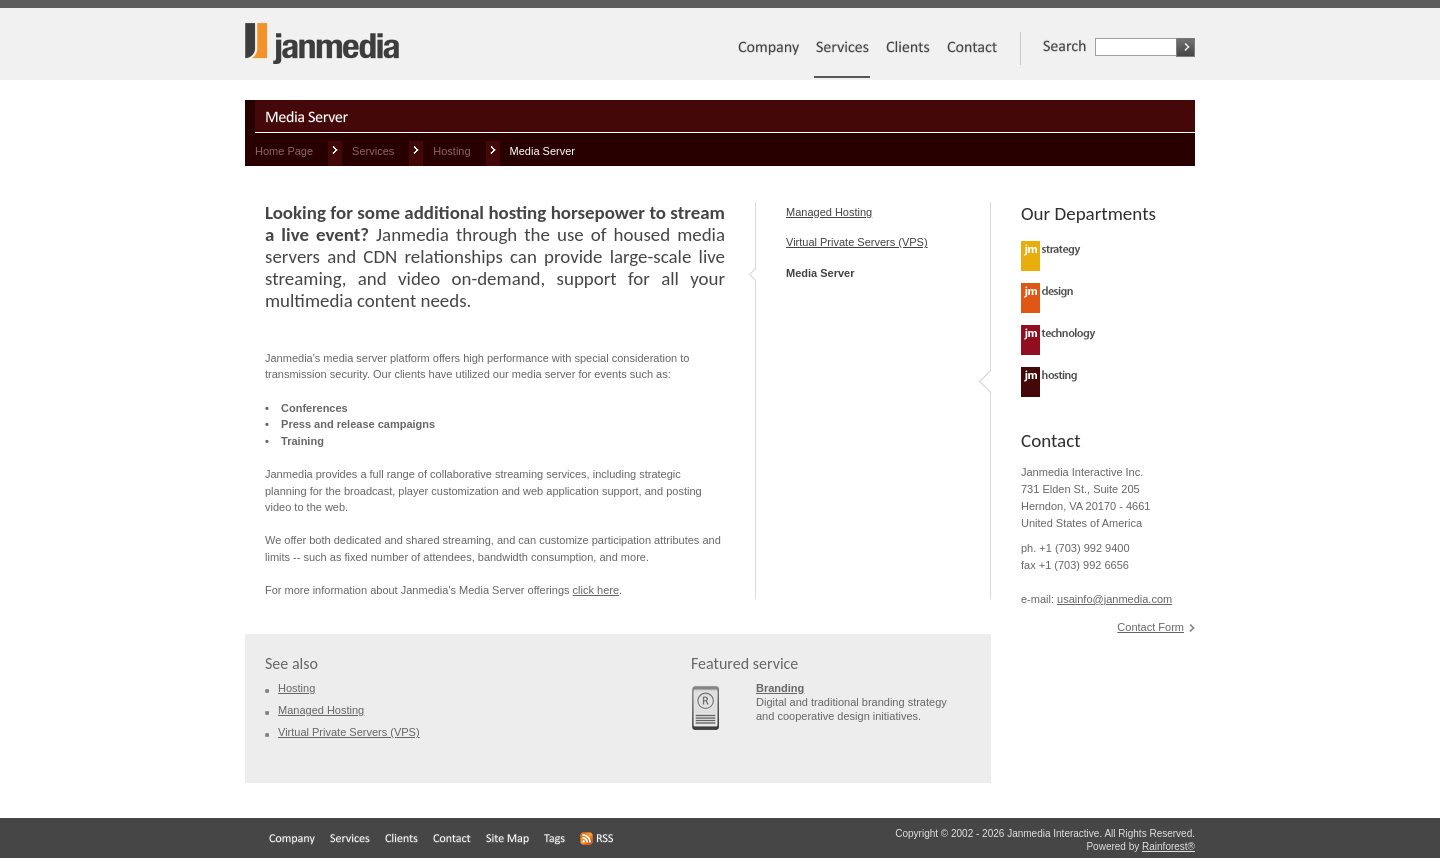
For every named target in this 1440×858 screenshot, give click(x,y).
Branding (780, 688)
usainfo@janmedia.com (1114, 599)
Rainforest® (1168, 846)
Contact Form (1150, 627)
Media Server (820, 273)
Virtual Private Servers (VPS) (857, 242)
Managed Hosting (829, 212)
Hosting (451, 151)
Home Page (284, 151)
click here (596, 590)
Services (373, 151)
